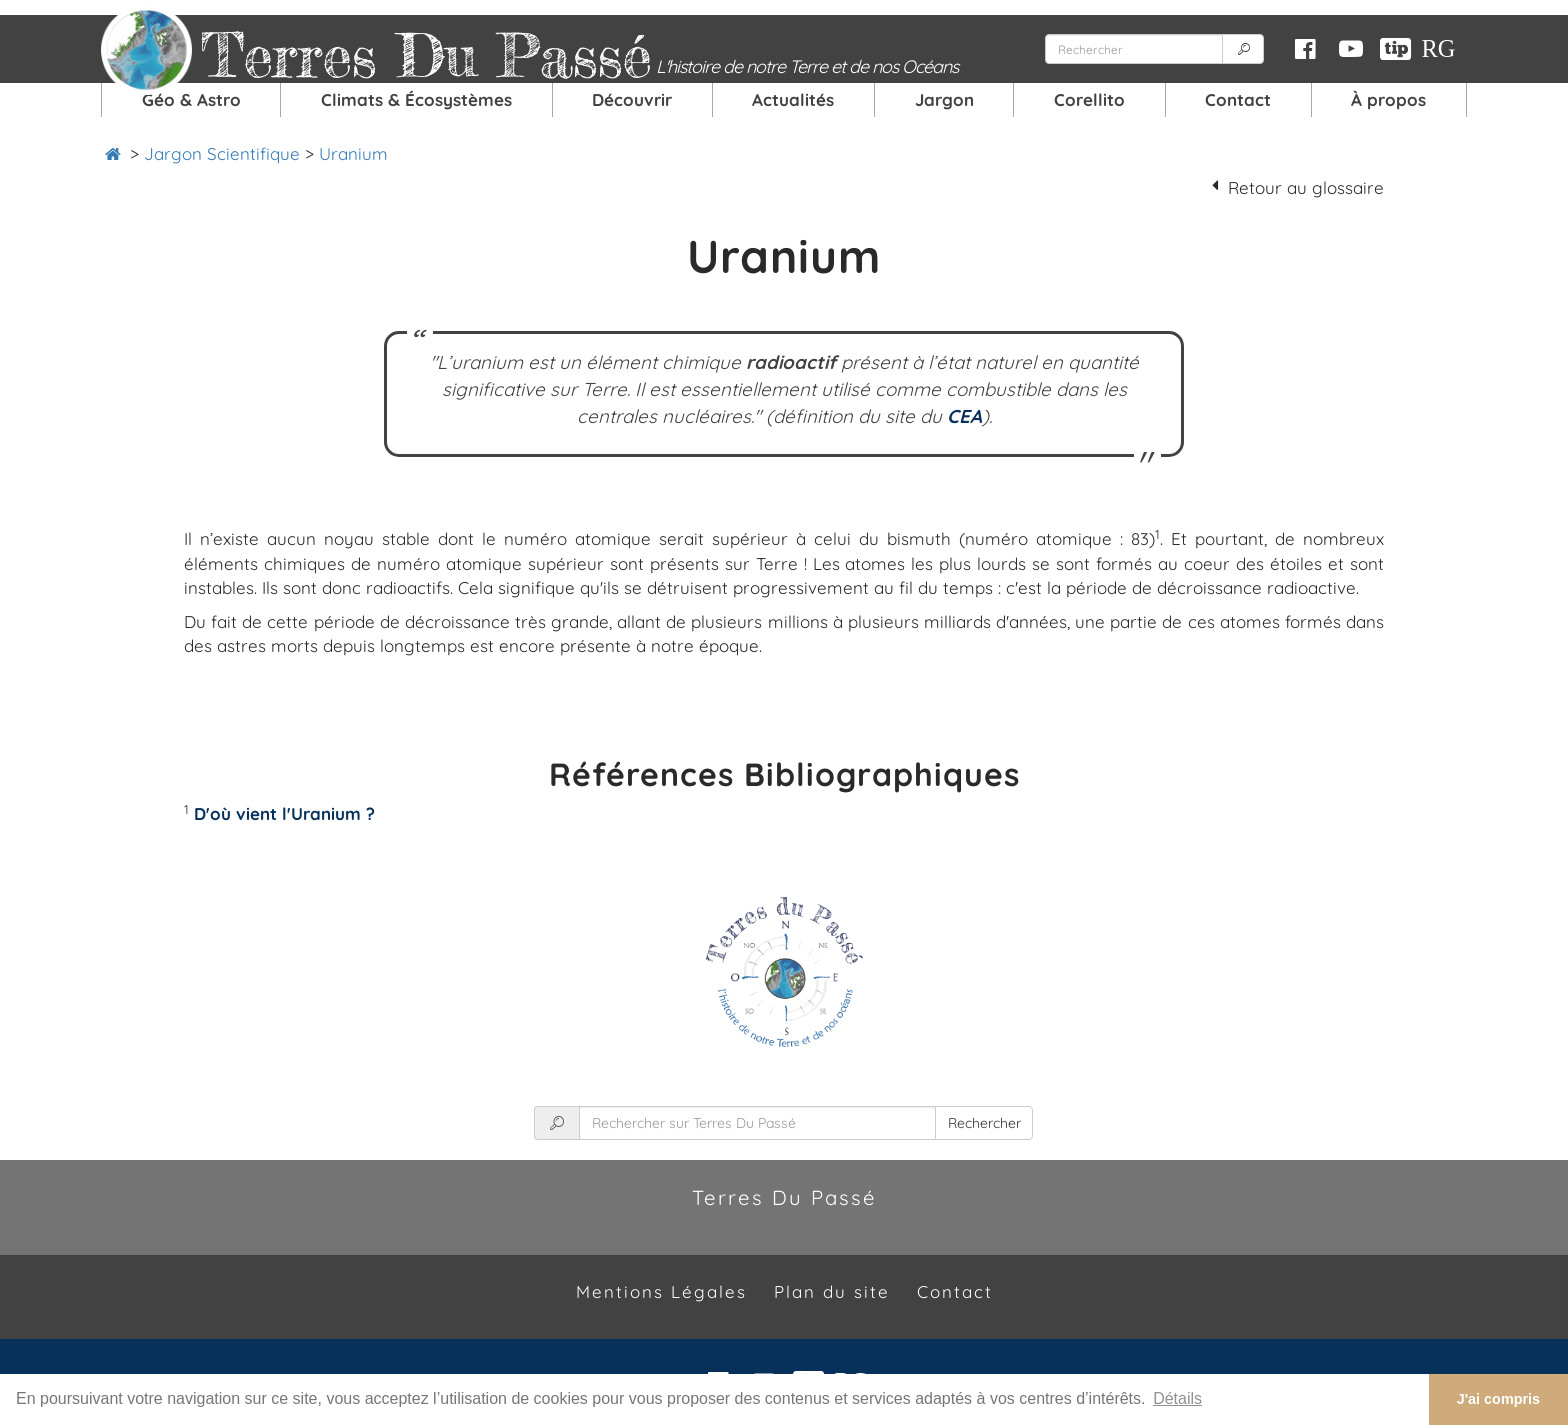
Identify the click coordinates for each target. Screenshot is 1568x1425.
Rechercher (984, 1123)
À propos (1388, 99)
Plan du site (832, 1291)
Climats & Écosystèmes (416, 99)
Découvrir (632, 99)
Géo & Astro (191, 99)
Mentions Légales (661, 1291)
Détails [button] (1177, 1398)
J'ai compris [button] (1498, 1399)
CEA (964, 416)
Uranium (353, 153)
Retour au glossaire (1306, 187)
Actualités (793, 99)
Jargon (944, 99)
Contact (1238, 99)
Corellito (1089, 99)
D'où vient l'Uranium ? (284, 813)
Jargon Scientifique (222, 153)
